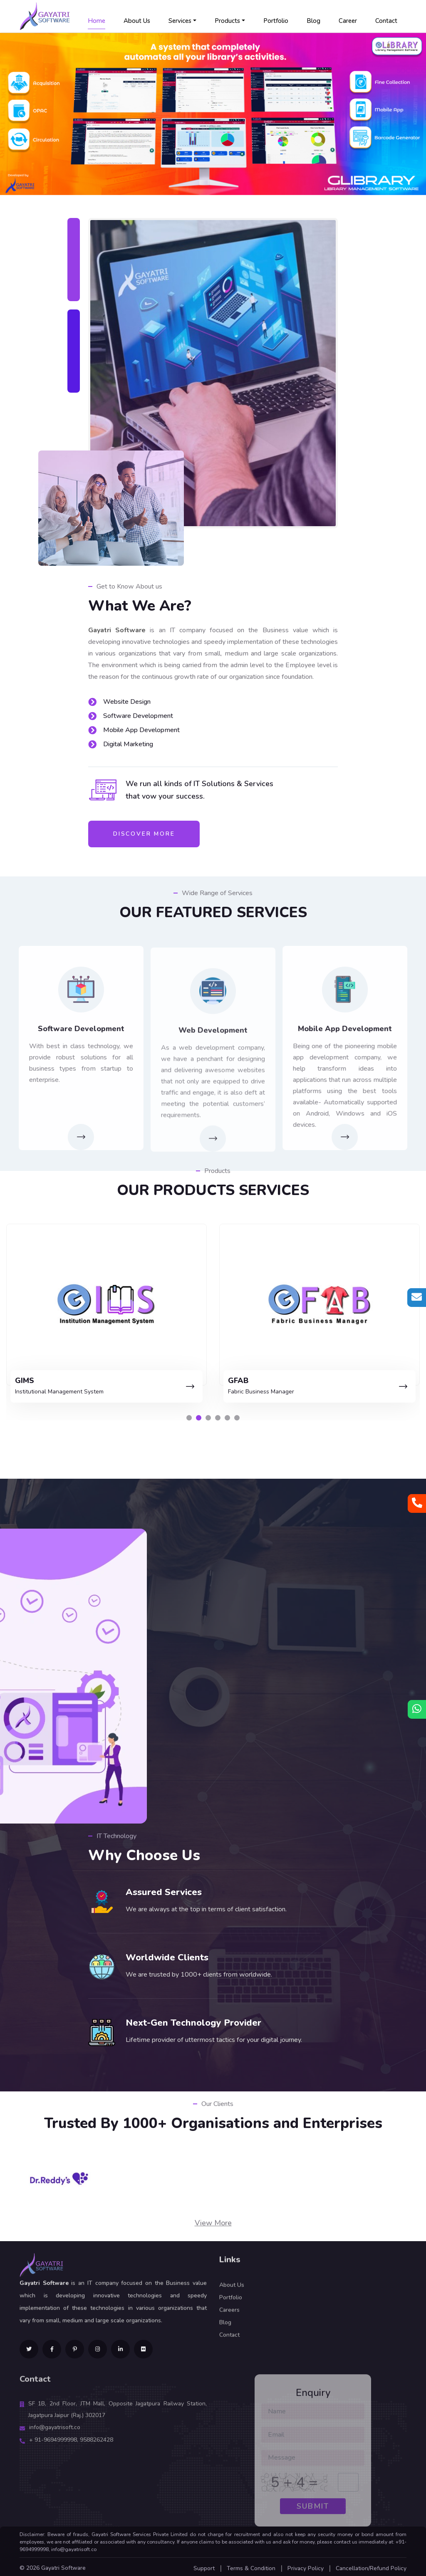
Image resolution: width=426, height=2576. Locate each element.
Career (348, 21)
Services (179, 21)
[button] (189, 1415)
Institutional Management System (263, 1390)
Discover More (144, 834)
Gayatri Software (63, 2565)
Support (204, 2566)
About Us (137, 21)
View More (213, 2220)
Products (227, 21)
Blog (313, 21)
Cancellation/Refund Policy (371, 2566)
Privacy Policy (305, 2566)
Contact (386, 21)
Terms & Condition (251, 2566)
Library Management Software (47, 1390)
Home (96, 21)
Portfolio (275, 21)
